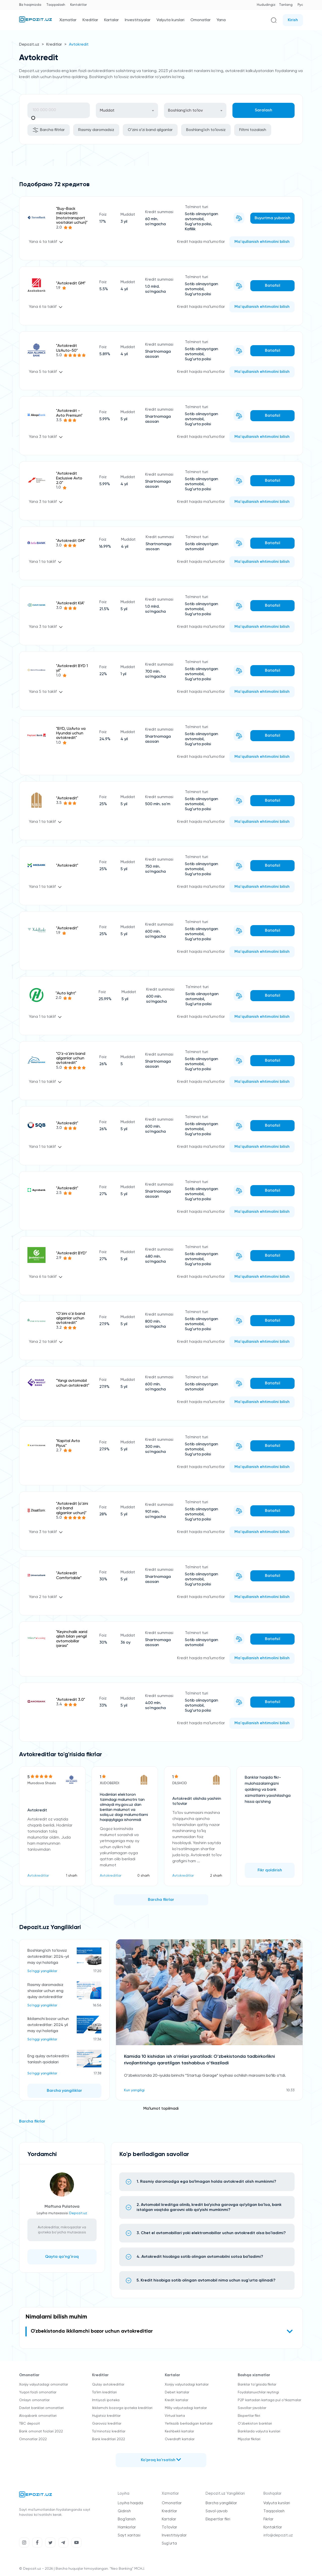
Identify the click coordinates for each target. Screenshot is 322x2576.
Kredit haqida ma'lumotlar (201, 242)
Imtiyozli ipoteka (105, 2400)
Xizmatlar (67, 20)
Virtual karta (175, 2416)
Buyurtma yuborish (272, 218)
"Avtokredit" (67, 798)
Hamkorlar (127, 2527)
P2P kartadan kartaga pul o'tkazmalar (269, 2400)
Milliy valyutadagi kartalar (186, 2408)
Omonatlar (200, 20)
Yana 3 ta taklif (46, 437)
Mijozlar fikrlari (249, 2439)
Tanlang (286, 5)
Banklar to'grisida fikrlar (257, 2384)
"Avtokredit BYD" (71, 1253)
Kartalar (111, 20)
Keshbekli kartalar (179, 2431)
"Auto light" (66, 993)
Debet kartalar (177, 2392)
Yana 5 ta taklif (46, 372)
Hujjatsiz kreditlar (106, 2416)
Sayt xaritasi (129, 2535)
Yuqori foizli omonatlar (37, 2392)
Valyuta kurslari (170, 20)
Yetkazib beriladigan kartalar (189, 2423)
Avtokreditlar (38, 1875)
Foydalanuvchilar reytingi (258, 2392)
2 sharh (216, 1875)
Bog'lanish (127, 2519)
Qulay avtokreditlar (108, 2384)
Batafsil (272, 286)
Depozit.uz (29, 45)
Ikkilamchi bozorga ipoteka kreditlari (122, 2408)
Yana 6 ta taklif (45, 307)
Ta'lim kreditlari (104, 2392)
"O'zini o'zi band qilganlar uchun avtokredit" (70, 1318)
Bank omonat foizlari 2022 (41, 2431)
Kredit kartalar (176, 2400)
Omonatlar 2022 (33, 2439)
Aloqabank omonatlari (38, 2416)
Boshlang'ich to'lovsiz (206, 130)
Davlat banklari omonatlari (41, 2408)
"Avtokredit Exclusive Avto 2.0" (69, 478)
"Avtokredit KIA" (70, 603)
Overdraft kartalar (179, 2439)
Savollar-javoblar (252, 2408)
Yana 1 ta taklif (45, 562)
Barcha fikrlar (161, 1900)
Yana (221, 20)
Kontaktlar (78, 5)
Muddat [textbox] (107, 111)
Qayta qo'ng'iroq (62, 2257)
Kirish (293, 20)
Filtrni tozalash (252, 130)
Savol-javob (217, 2511)
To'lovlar (169, 2527)
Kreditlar (90, 20)
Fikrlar (268, 2519)
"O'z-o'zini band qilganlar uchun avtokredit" (70, 1058)
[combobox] (127, 110)
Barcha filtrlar (48, 130)
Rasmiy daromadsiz (96, 130)
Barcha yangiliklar (64, 2091)
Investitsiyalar (137, 20)
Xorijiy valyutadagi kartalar (187, 2384)
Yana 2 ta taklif (46, 1342)
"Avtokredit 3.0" (70, 1700)
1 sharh (71, 1875)
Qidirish (124, 2511)
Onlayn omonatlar (34, 2400)
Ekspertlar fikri (249, 2416)
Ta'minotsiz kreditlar (108, 2431)
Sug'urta (169, 2543)
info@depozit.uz (278, 2535)
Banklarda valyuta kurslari (259, 2431)
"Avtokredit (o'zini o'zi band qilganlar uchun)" (72, 1508)
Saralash (263, 110)
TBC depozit (29, 2423)
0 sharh (143, 1875)
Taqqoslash (55, 5)
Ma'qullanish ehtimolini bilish (262, 242)
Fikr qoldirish (270, 1870)
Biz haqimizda (30, 5)
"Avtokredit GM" (71, 283)
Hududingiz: (266, 5)
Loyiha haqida (130, 2503)
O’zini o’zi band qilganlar (150, 130)
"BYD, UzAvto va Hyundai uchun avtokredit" (71, 733)
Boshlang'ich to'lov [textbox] (185, 111)
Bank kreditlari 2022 (108, 2439)
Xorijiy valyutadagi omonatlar (43, 2384)
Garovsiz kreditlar (106, 2423)
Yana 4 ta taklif (46, 242)
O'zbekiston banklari (255, 2423)
